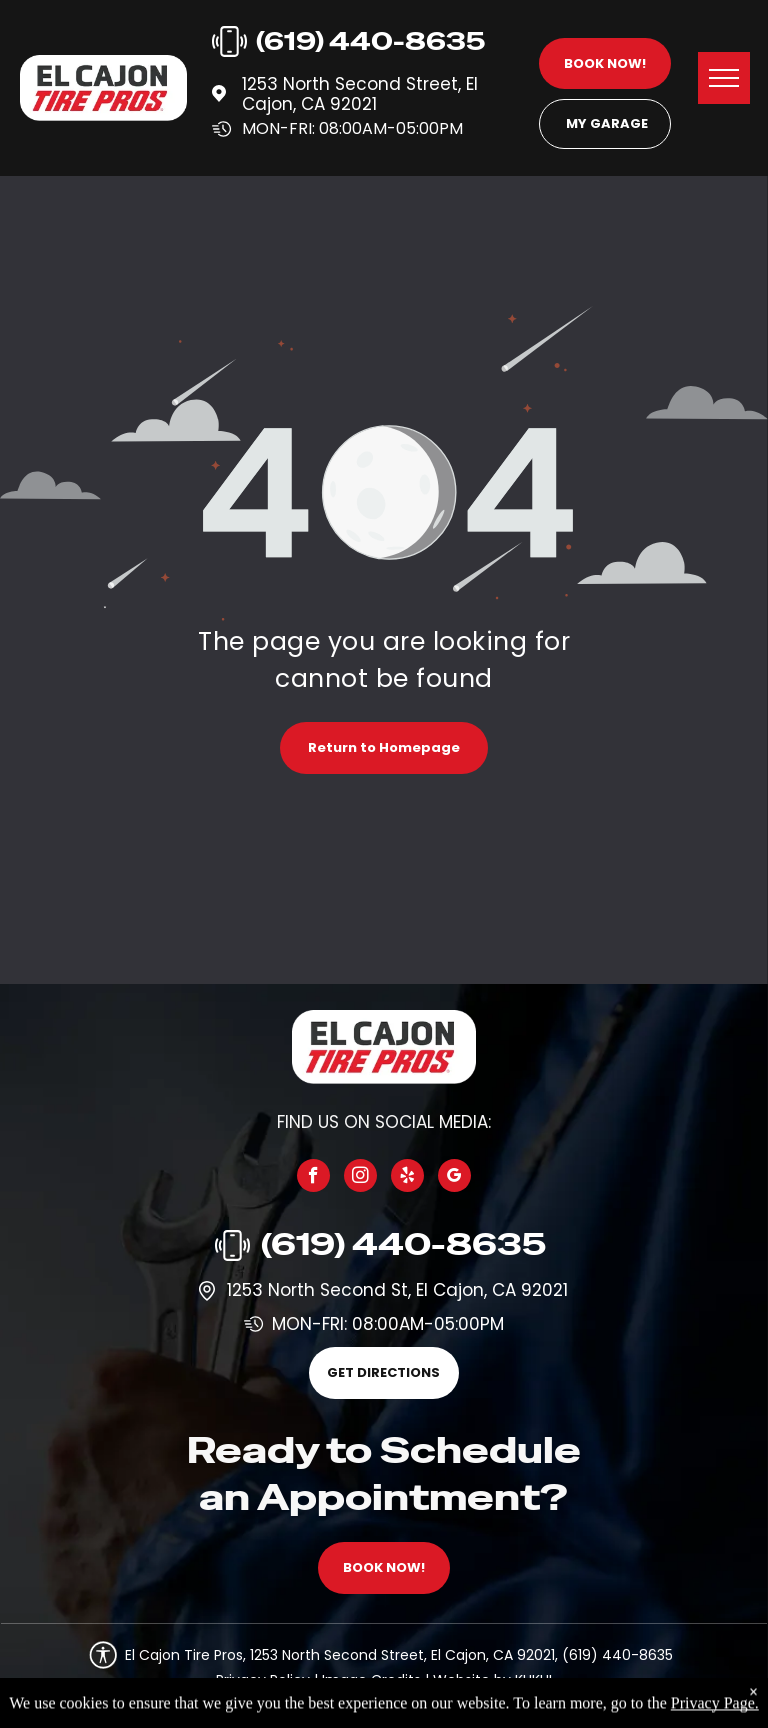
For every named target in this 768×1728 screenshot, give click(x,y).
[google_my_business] (454, 1178)
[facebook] (313, 1178)
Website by (472, 1680)
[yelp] (407, 1178)
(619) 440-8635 (403, 1244)
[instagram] (360, 1178)
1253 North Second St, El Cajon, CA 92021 (397, 1290)
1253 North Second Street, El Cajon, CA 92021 (360, 94)
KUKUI (533, 1680)
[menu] (724, 78)
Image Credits (371, 1680)
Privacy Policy (263, 1680)
